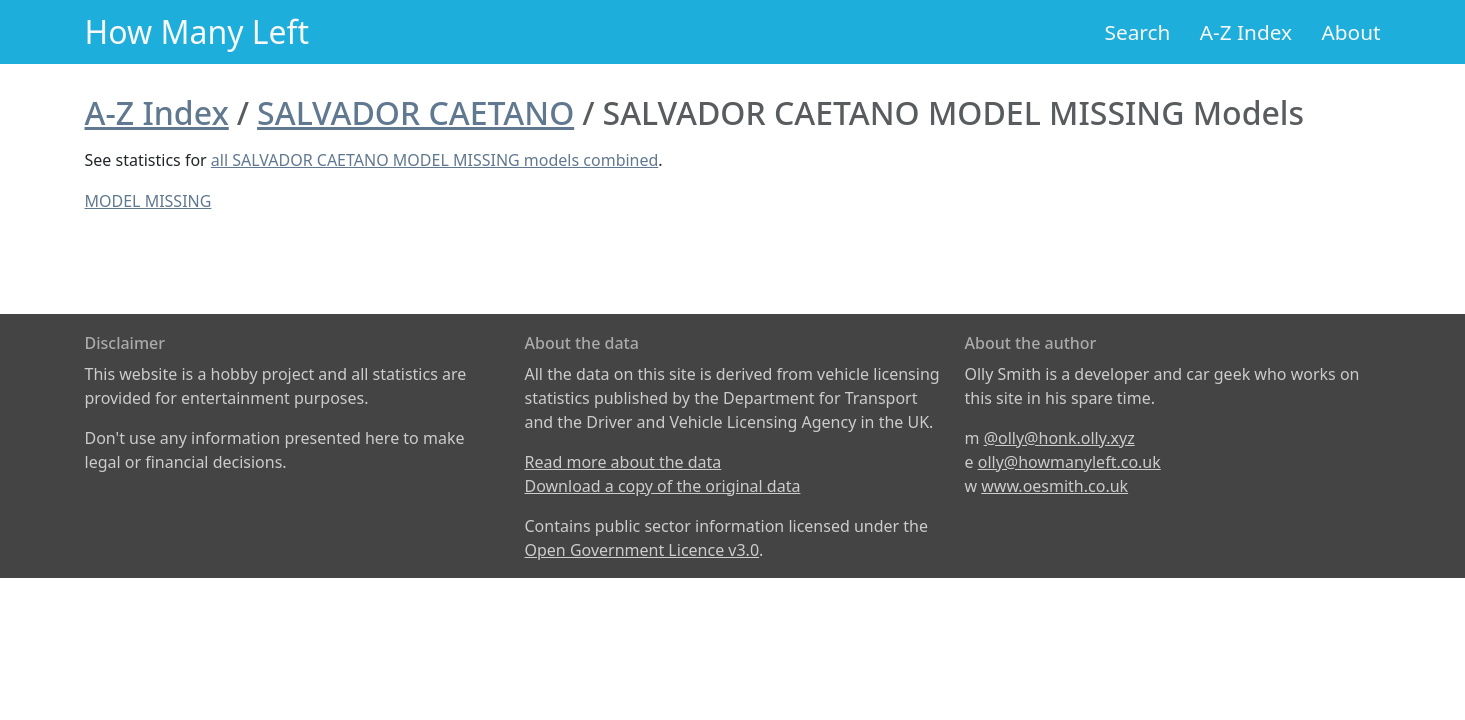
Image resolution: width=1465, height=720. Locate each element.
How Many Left (197, 31)
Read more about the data (623, 462)
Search (1138, 32)
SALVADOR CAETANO (415, 112)
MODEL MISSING (148, 201)
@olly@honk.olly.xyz (1059, 438)
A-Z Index (1246, 32)
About (1350, 32)
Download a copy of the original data (663, 486)
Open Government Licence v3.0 (642, 550)
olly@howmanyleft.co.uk (1069, 462)
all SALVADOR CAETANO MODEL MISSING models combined (435, 160)
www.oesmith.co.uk (1054, 486)
